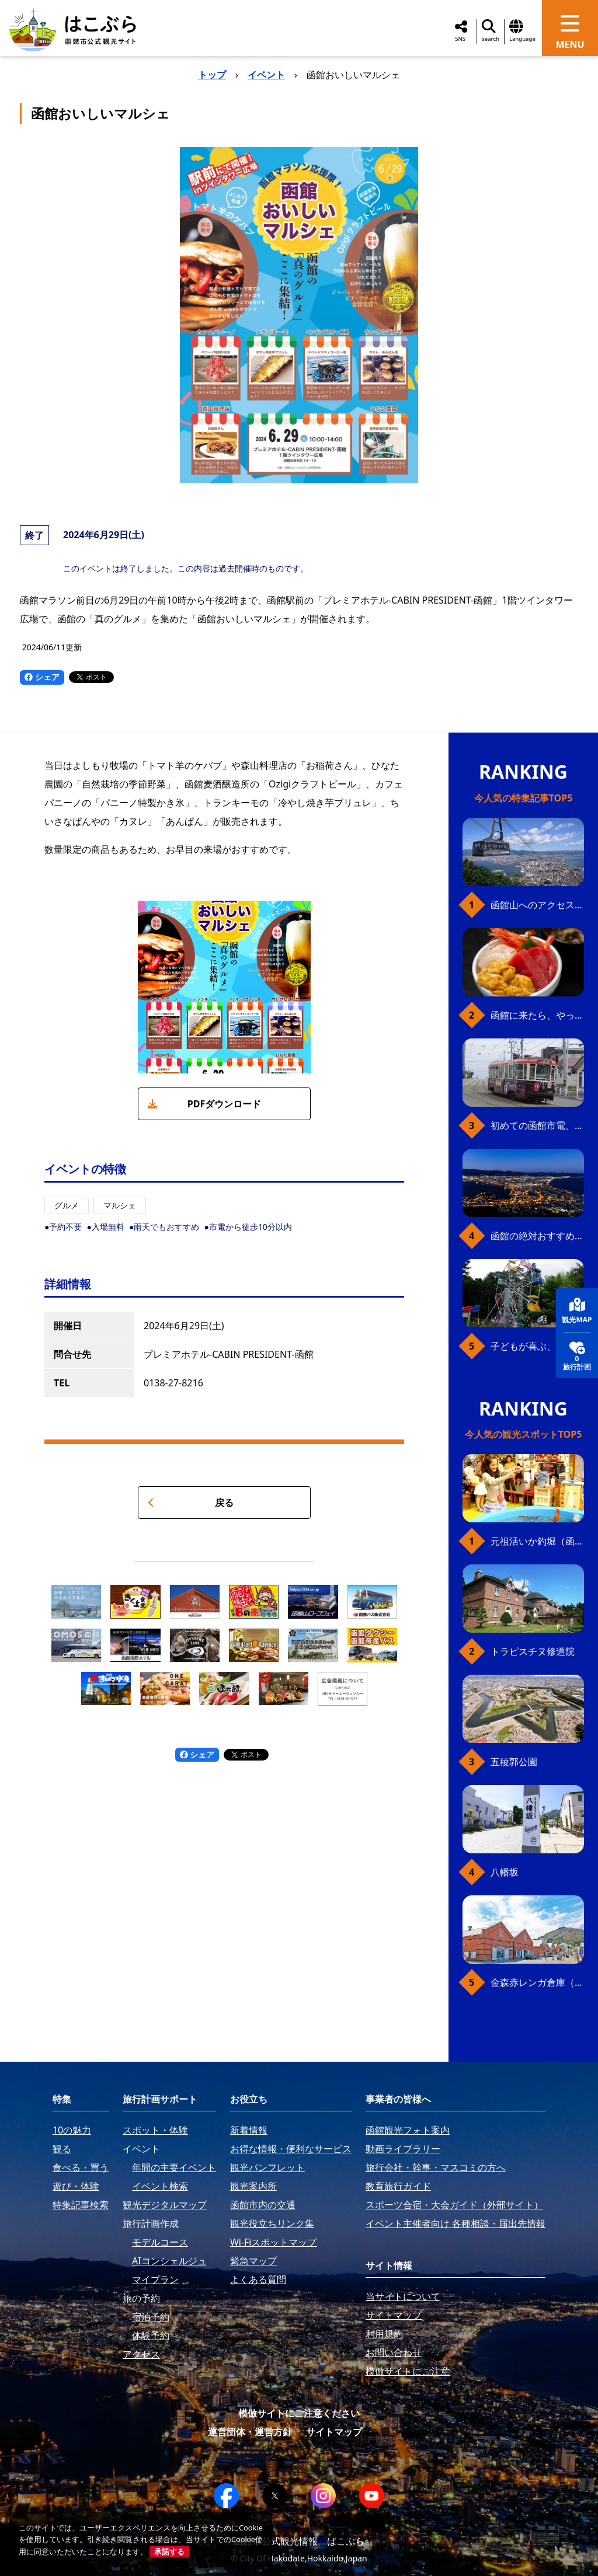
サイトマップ (334, 2431)
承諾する (169, 2551)
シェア (42, 676)
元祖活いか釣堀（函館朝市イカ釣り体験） (537, 1541)
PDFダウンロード (204, 1104)
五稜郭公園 (514, 1761)
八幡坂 (505, 1872)
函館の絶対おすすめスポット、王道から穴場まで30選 (537, 1235)
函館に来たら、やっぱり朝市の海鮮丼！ (537, 1015)
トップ (212, 74)
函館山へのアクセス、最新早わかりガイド (537, 904)
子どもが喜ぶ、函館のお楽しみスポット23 (537, 1346)
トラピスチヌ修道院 (533, 1651)
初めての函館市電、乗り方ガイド (537, 1125)
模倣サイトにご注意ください (299, 2413)
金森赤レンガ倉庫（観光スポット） (537, 1982)
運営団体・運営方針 (250, 2431)
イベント (266, 74)
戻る (191, 1502)
